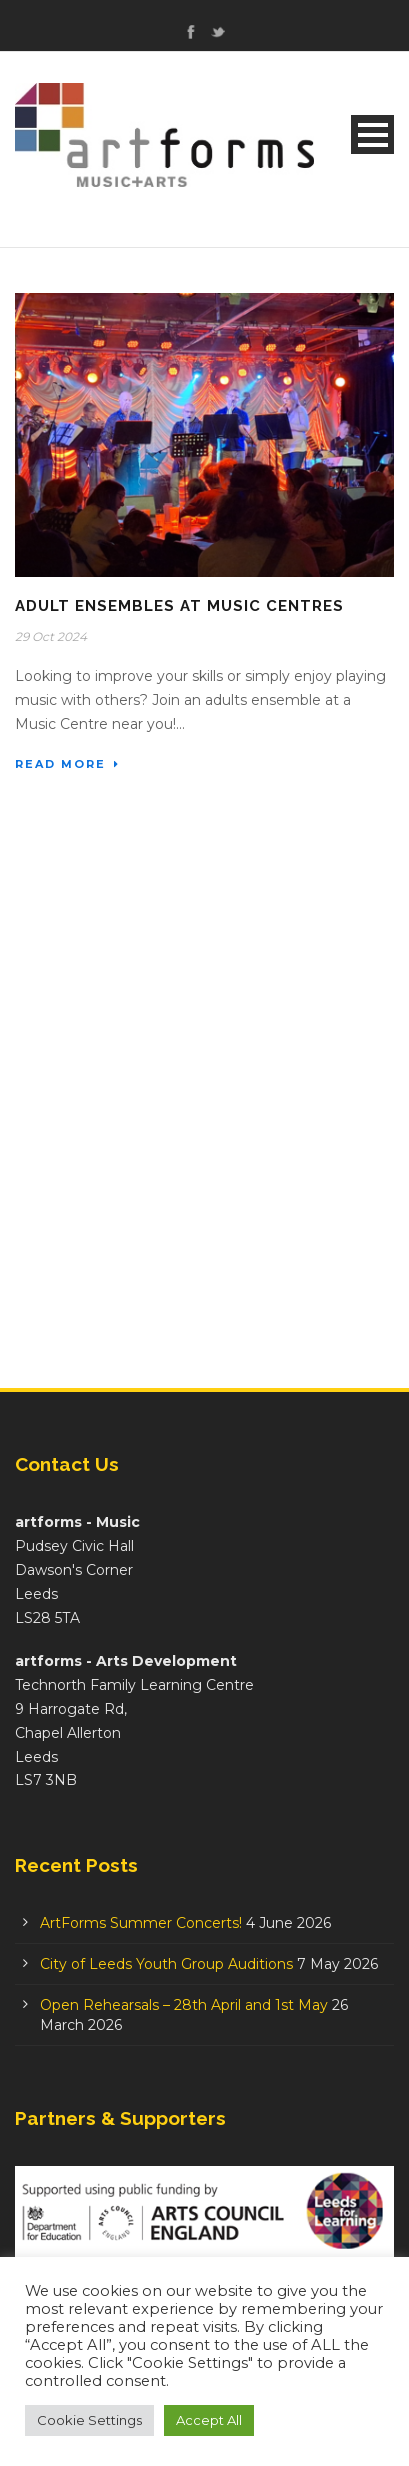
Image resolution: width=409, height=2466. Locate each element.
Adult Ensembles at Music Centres (179, 606)
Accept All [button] (209, 2420)
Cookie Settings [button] (89, 2420)
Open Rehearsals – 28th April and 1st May (184, 2005)
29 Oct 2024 (51, 636)
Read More (67, 764)
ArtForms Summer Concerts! (141, 1923)
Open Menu (372, 134)
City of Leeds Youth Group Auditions (166, 1964)
